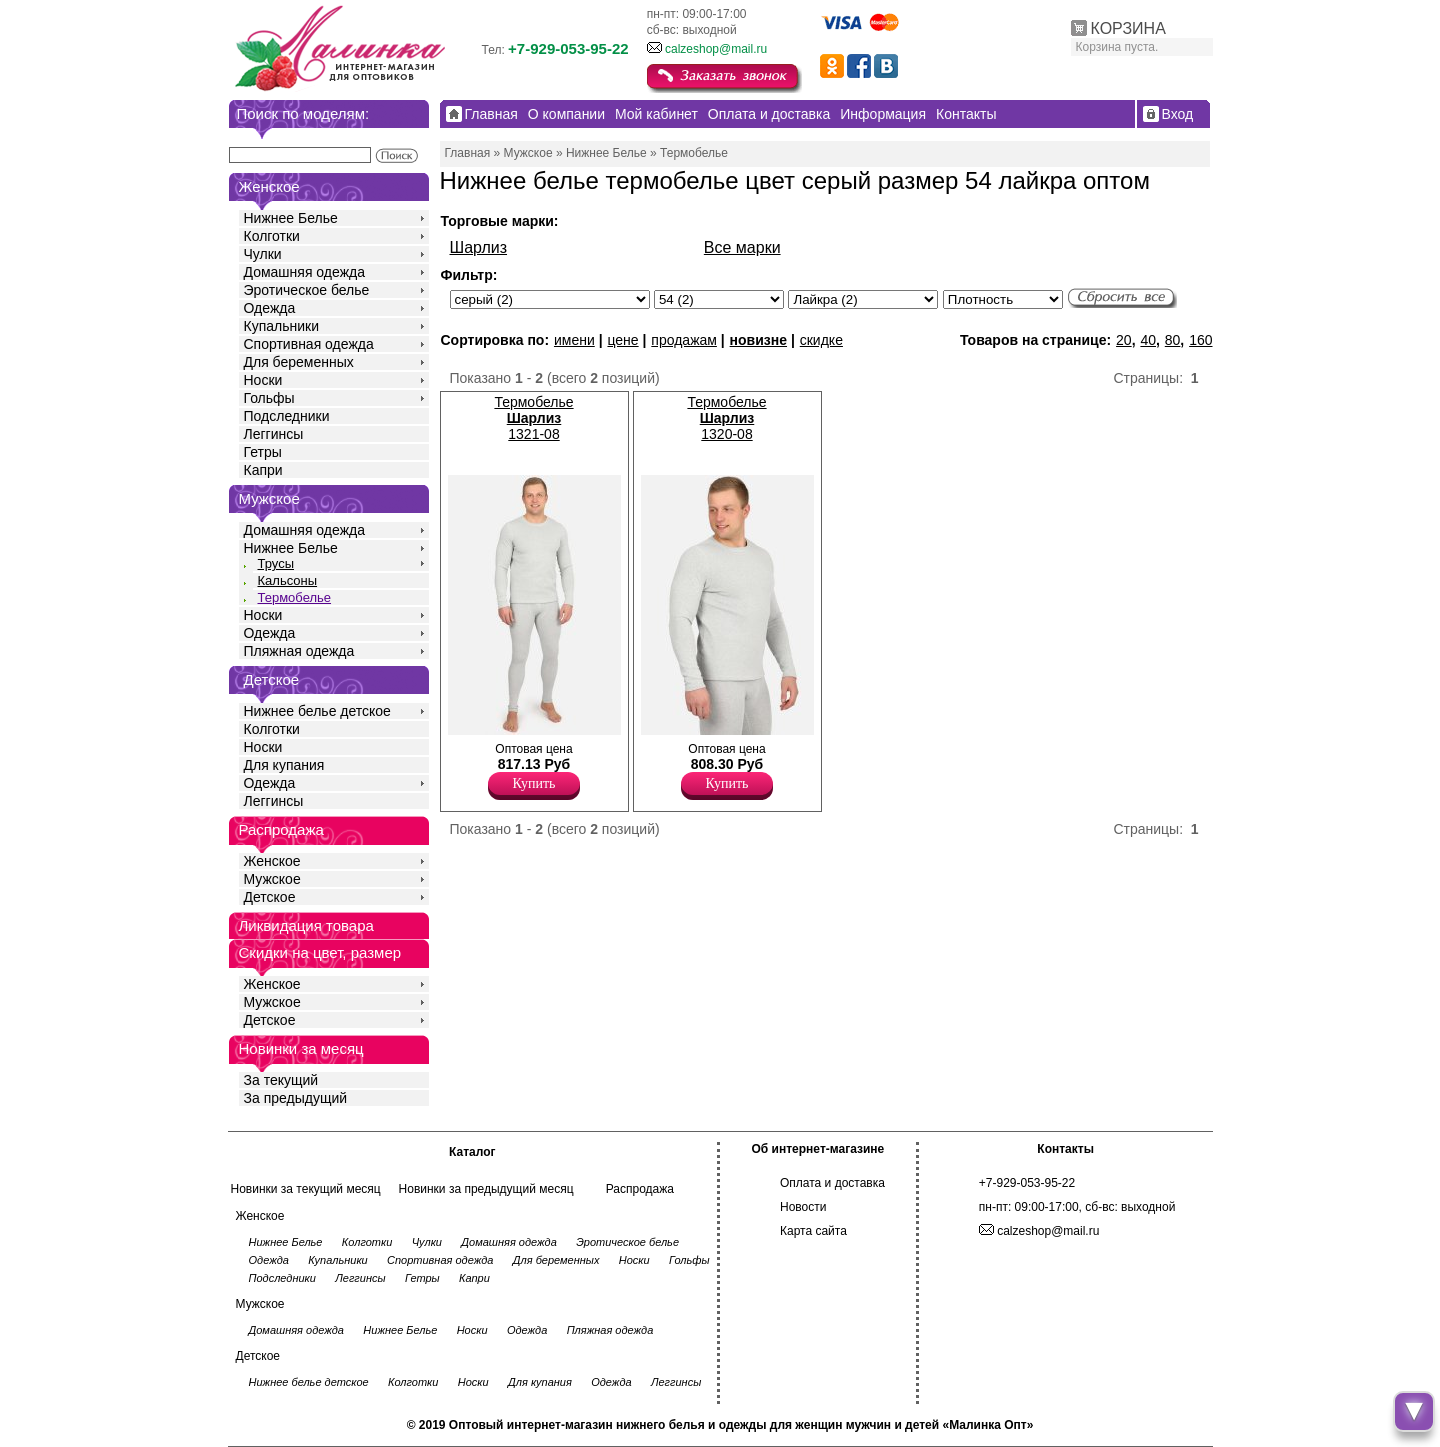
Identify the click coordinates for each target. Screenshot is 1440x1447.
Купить (534, 783)
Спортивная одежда (309, 344)
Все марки (742, 247)
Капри (263, 470)
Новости (803, 1207)
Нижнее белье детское (317, 711)
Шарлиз (479, 247)
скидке (821, 340)
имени (574, 340)
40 (1148, 340)
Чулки (263, 254)
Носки (263, 380)
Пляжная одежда (299, 651)
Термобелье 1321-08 (533, 418)
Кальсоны (288, 580)
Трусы (276, 563)
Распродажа (640, 1189)
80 (1173, 340)
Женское (272, 861)
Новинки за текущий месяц (306, 1189)
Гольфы (269, 398)
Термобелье (295, 597)
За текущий (281, 1080)
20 (1124, 340)
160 (1200, 340)
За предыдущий (296, 1098)
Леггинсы (274, 434)
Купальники (281, 326)
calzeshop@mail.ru (716, 49)
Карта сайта (813, 1231)
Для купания (284, 765)
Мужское (272, 879)
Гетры (263, 452)
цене (622, 340)
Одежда (270, 308)
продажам (684, 340)
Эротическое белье (307, 290)
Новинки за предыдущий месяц (486, 1189)
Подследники (287, 416)
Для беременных (299, 362)
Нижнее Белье (291, 218)
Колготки (272, 236)
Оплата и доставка (832, 1183)
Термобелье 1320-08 (726, 418)
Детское (272, 679)
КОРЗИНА (1128, 28)
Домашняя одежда (304, 272)
